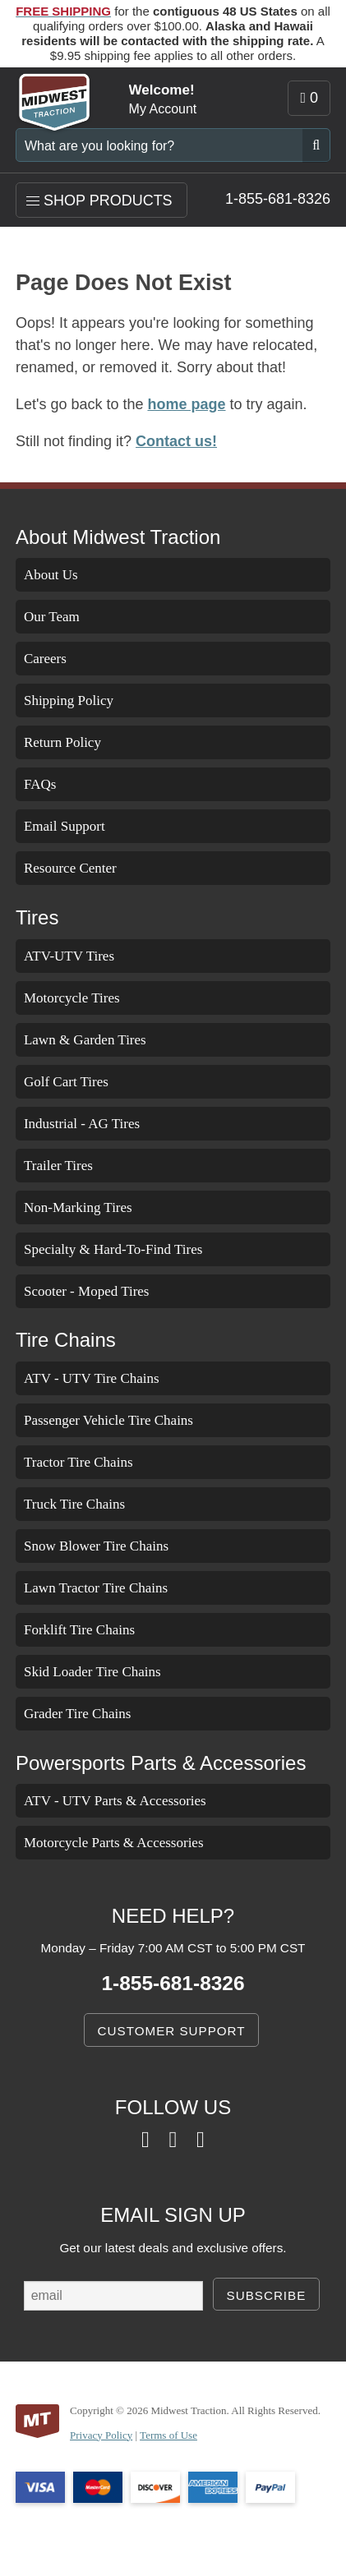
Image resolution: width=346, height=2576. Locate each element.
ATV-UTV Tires (77, 956)
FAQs (41, 785)
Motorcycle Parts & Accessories (133, 1842)
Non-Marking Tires (91, 1207)
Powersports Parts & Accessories (152, 1763)
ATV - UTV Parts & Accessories (130, 1800)
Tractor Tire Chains (91, 1462)
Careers (50, 659)
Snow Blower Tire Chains (112, 1546)
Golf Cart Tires (74, 1081)
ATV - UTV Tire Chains (103, 1378)
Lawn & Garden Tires (96, 1039)
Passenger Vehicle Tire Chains (130, 1420)
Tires (37, 919)
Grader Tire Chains (89, 1713)
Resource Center (80, 868)
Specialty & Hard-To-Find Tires (131, 1249)
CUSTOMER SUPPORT (171, 2030)
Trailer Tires (67, 1165)
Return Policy (71, 743)
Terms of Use (188, 2449)
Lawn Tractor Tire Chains (113, 1587)
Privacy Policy (107, 2449)
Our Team (57, 617)
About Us (54, 575)
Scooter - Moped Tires (98, 1291)
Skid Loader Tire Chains (107, 1671)
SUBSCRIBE (266, 2295)
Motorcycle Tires (83, 997)
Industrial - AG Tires (94, 1123)
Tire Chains (63, 1341)
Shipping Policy (80, 701)
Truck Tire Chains (86, 1504)
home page (179, 405)
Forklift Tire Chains (93, 1629)
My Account (161, 109)
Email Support (73, 827)
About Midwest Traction (114, 537)
